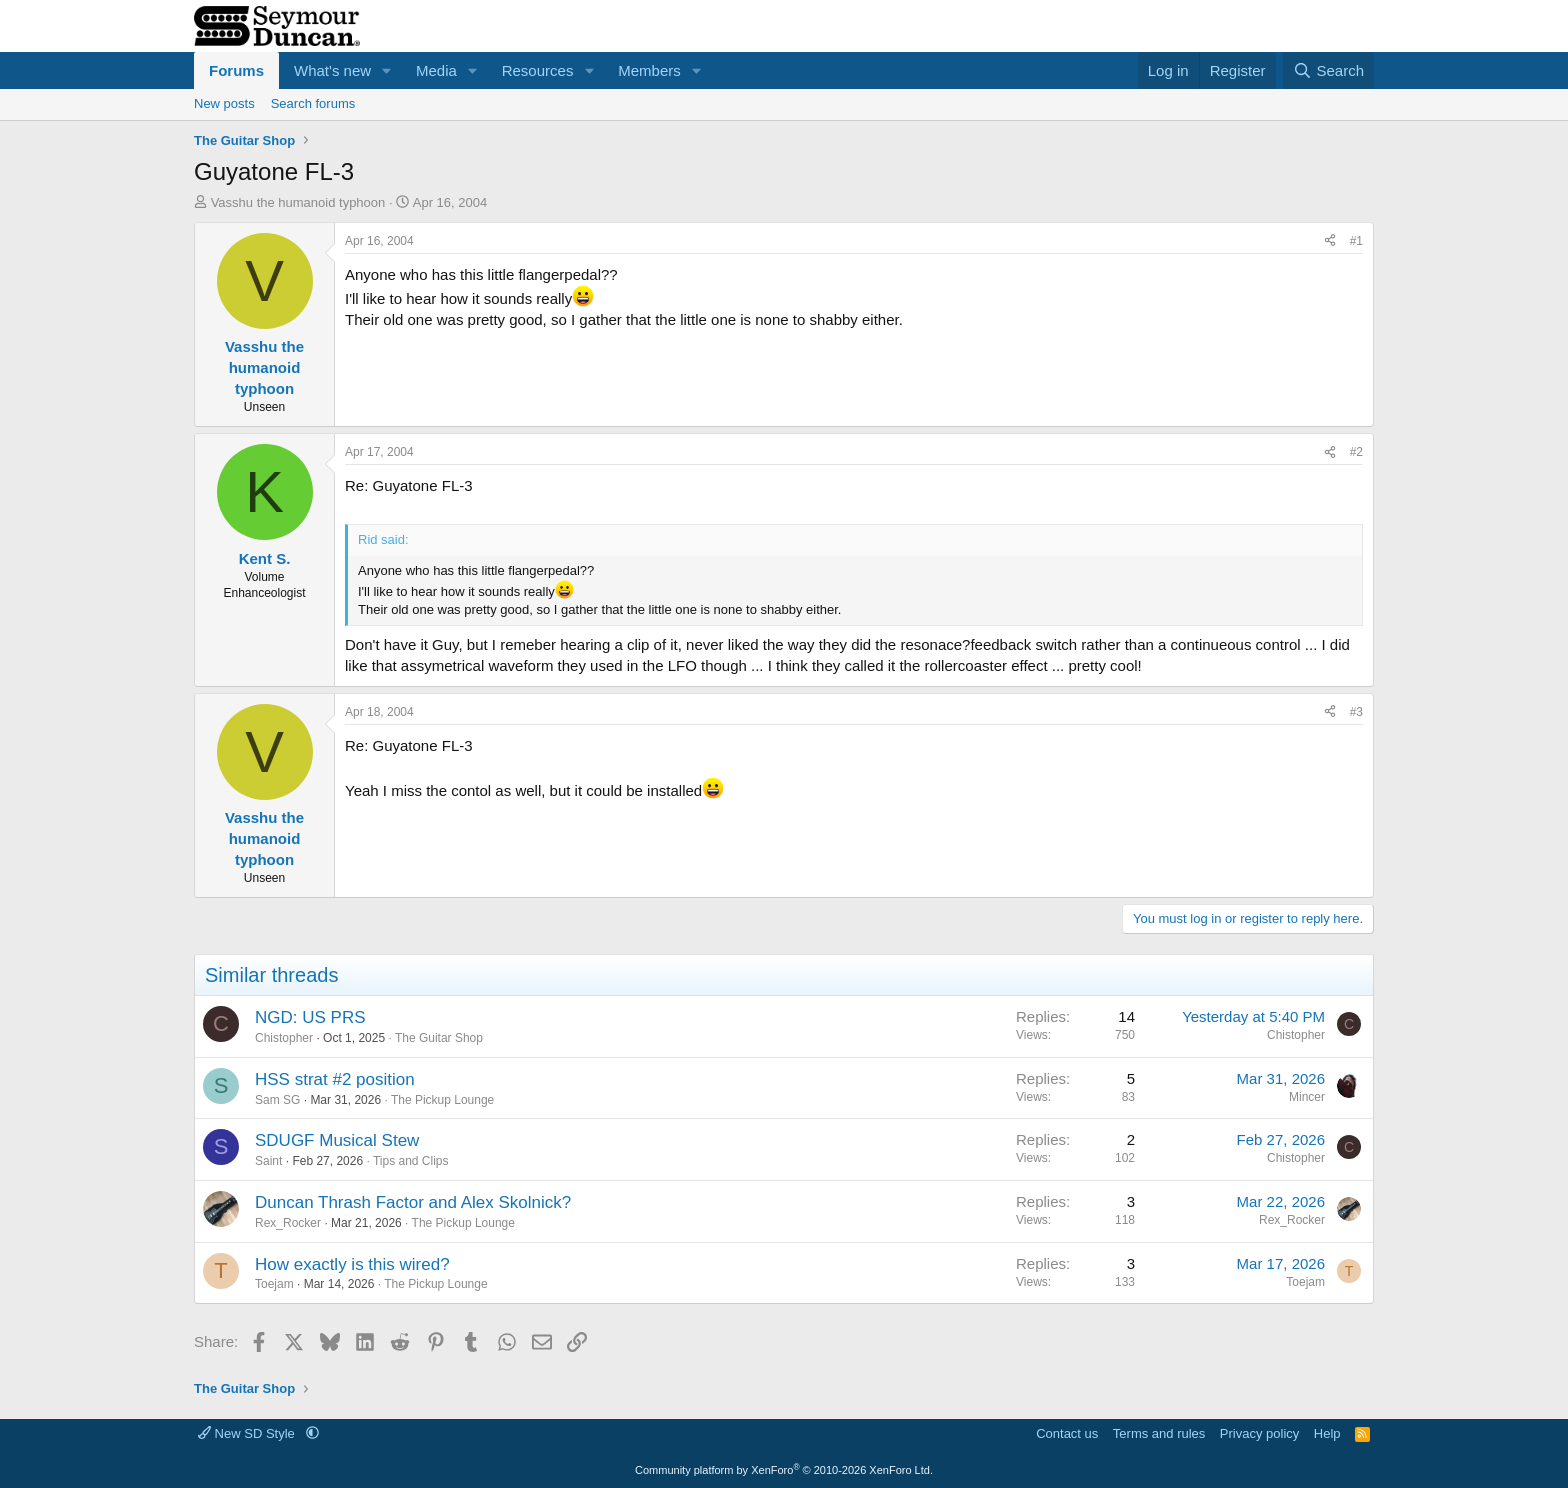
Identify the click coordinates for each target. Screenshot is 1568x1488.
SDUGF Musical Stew (337, 1140)
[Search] (1328, 70)
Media (436, 70)
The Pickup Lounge (442, 1100)
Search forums (313, 103)
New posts (224, 103)
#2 (1356, 452)
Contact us (1067, 1433)
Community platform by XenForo (784, 1470)
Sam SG (277, 1100)
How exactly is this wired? (352, 1264)
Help (1327, 1433)
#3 (1356, 712)
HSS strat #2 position (335, 1079)
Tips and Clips (411, 1161)
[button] (387, 70)
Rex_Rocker (288, 1223)
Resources (538, 70)
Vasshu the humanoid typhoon (298, 202)
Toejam (274, 1284)
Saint (268, 1161)
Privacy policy (1259, 1433)
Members (649, 70)
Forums (236, 70)
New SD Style (248, 1433)
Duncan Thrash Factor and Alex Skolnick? (413, 1202)
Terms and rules (1159, 1433)
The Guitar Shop (439, 1038)
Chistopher (284, 1038)
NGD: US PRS (310, 1017)
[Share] (1330, 241)
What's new (332, 70)
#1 (1356, 241)
